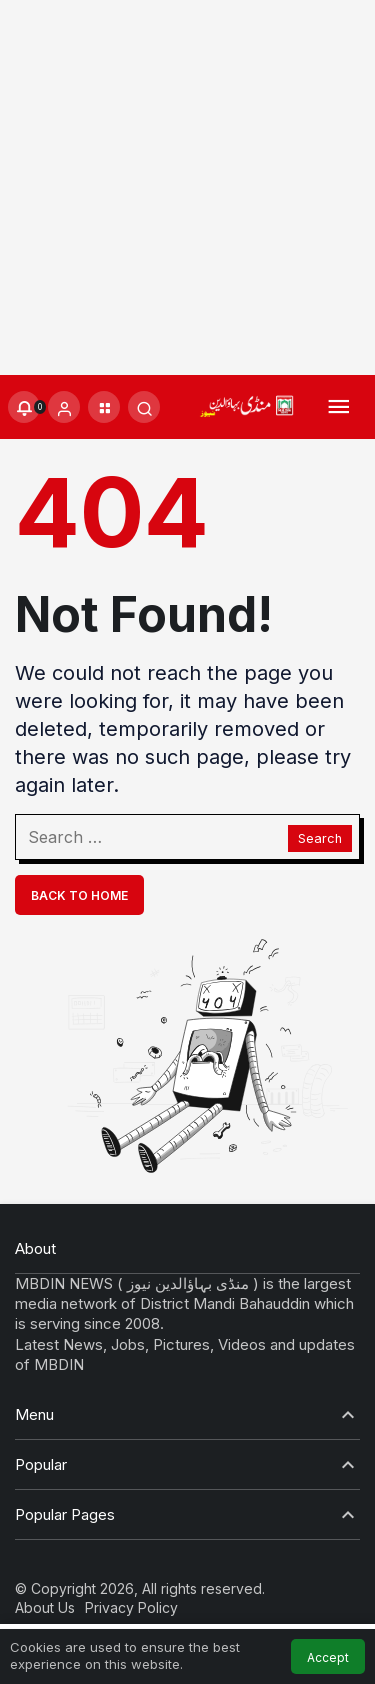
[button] (104, 407)
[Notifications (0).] (24, 407)
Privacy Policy (131, 1607)
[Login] (64, 407)
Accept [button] (328, 1657)
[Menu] (338, 407)
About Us (45, 1607)
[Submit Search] (144, 407)
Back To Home (79, 895)
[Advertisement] (187, 187)
